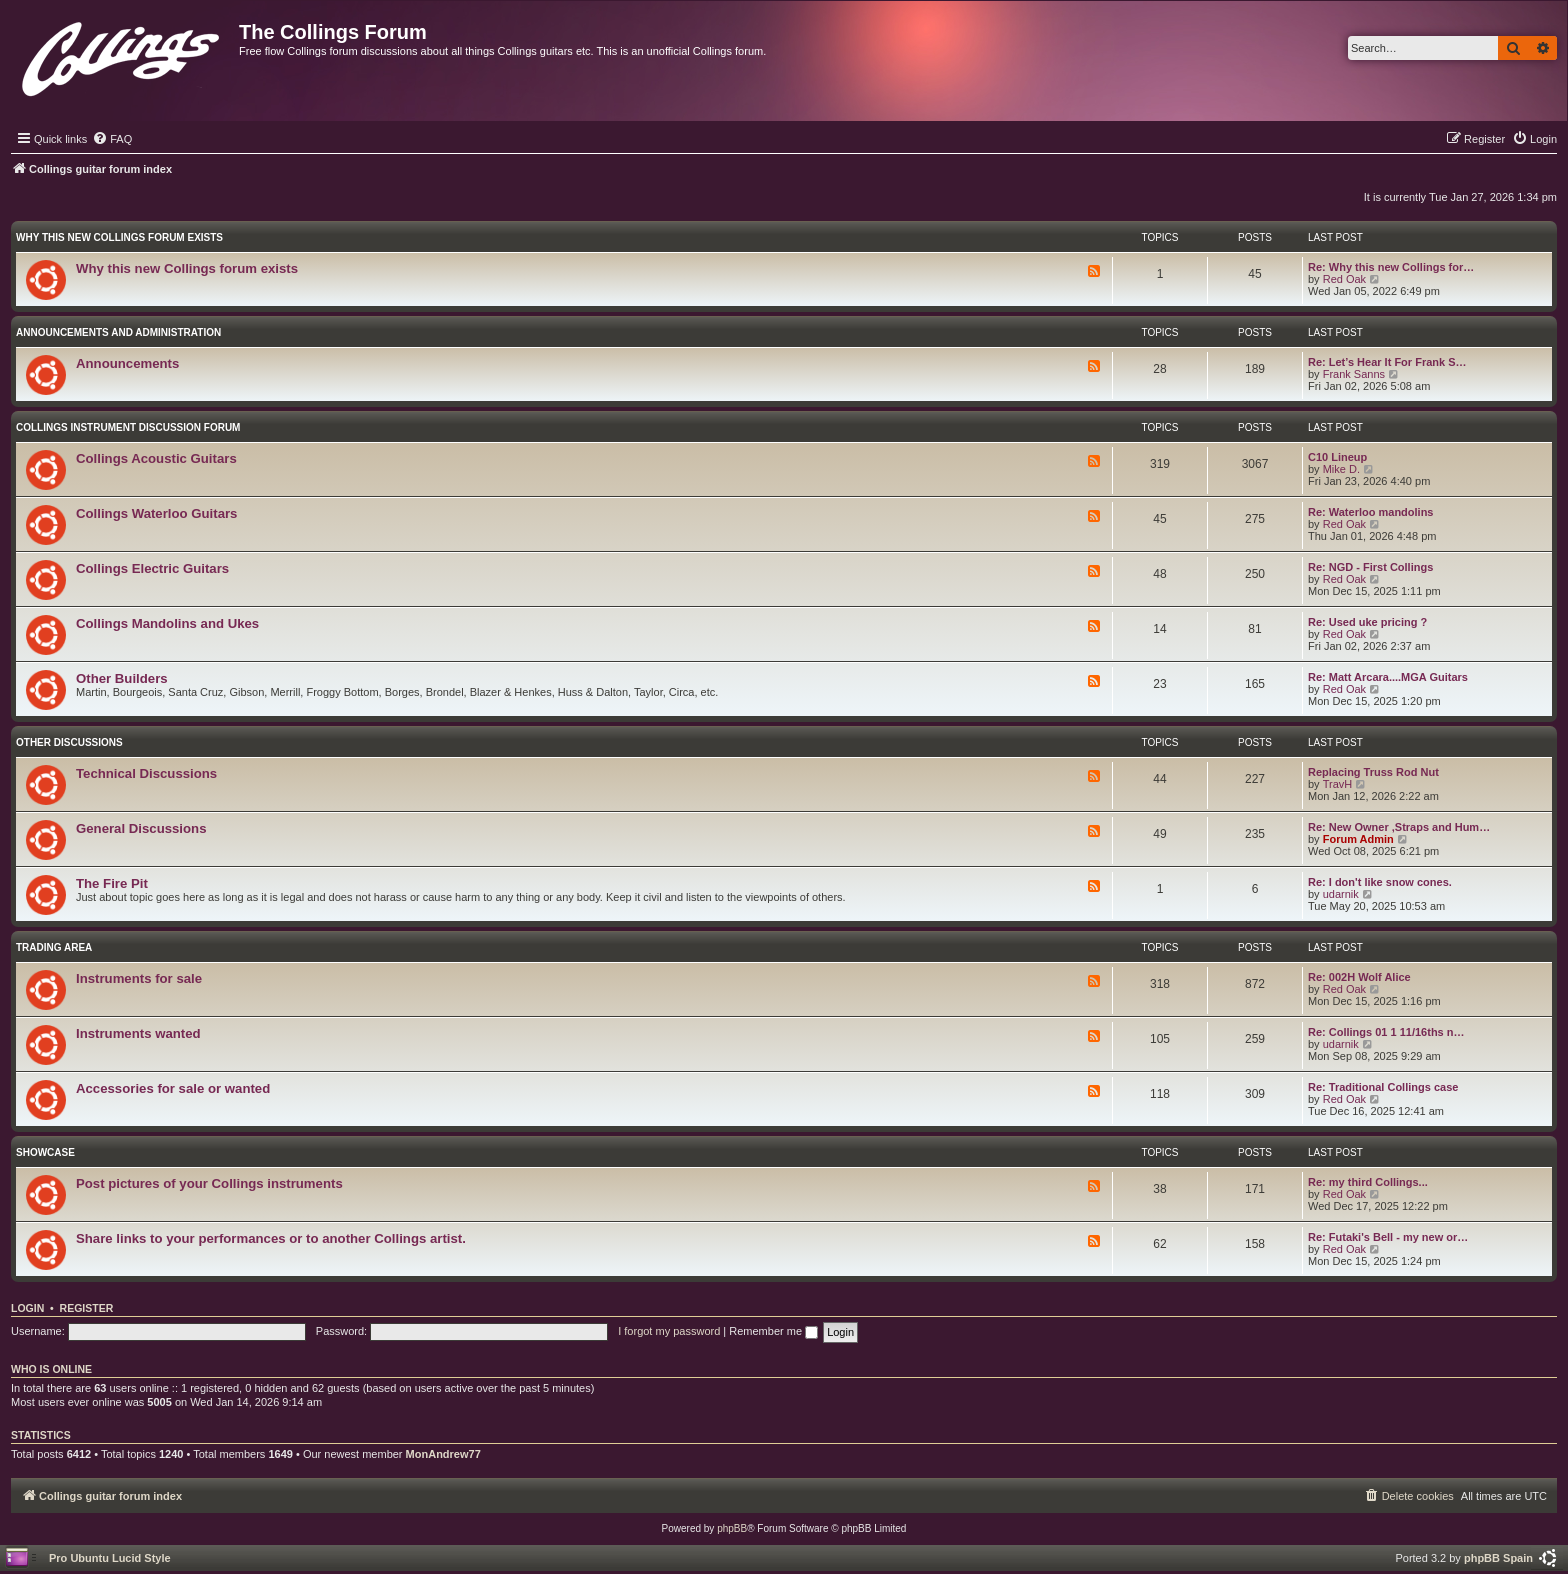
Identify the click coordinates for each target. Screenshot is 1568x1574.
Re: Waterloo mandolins (1371, 512)
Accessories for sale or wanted (173, 1088)
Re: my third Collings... (1368, 1182)
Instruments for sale (139, 978)
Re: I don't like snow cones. (1380, 882)
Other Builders (122, 678)
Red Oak (1344, 279)
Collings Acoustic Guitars (156, 458)
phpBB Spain (1498, 1558)
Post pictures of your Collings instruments (209, 1183)
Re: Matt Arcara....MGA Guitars (1388, 677)
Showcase (45, 1152)
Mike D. (1341, 469)
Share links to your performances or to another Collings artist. (271, 1238)
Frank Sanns (1354, 374)
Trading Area (54, 947)
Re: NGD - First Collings (1370, 567)
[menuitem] (112, 139)
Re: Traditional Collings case (1383, 1087)
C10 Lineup (1337, 457)
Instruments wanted (138, 1033)
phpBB (732, 1528)
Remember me (773, 1331)
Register (87, 1308)
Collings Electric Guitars (152, 568)
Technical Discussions (146, 773)
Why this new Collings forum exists (119, 237)
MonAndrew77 (443, 1454)
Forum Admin (1358, 839)
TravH (1338, 784)
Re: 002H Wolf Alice (1359, 977)
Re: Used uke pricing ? (1367, 622)
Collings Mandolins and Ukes (167, 623)
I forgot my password (669, 1331)
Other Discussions (69, 742)
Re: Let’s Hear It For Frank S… (1387, 362)
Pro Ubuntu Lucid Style (110, 1558)
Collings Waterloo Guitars (156, 513)
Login (27, 1308)
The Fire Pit (112, 883)
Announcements (127, 363)
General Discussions (141, 828)
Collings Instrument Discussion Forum (128, 427)
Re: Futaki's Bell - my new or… (1388, 1237)
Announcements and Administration (118, 332)
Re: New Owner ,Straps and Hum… (1399, 827)
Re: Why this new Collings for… (1391, 267)
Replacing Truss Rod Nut (1373, 772)
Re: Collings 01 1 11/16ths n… (1386, 1032)
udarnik (1341, 894)
